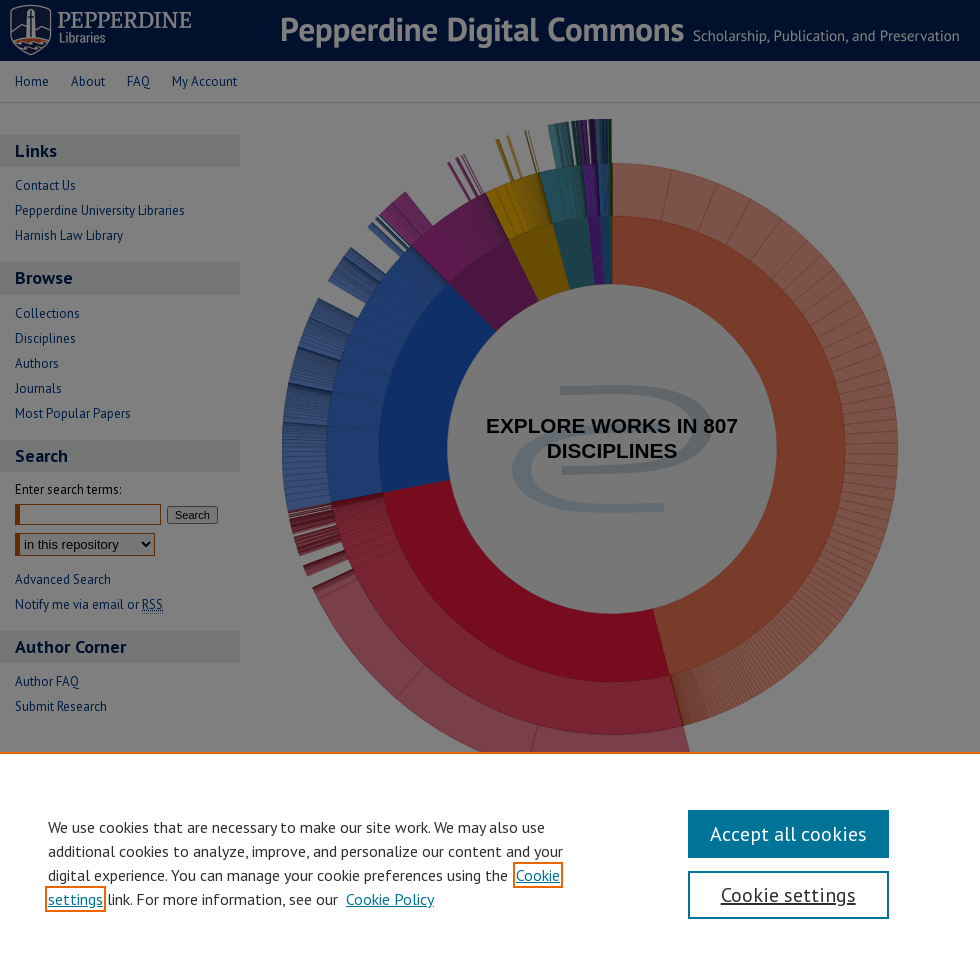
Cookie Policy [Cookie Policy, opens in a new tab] (390, 899)
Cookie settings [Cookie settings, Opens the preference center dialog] (788, 895)
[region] (490, 862)
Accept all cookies (788, 834)
